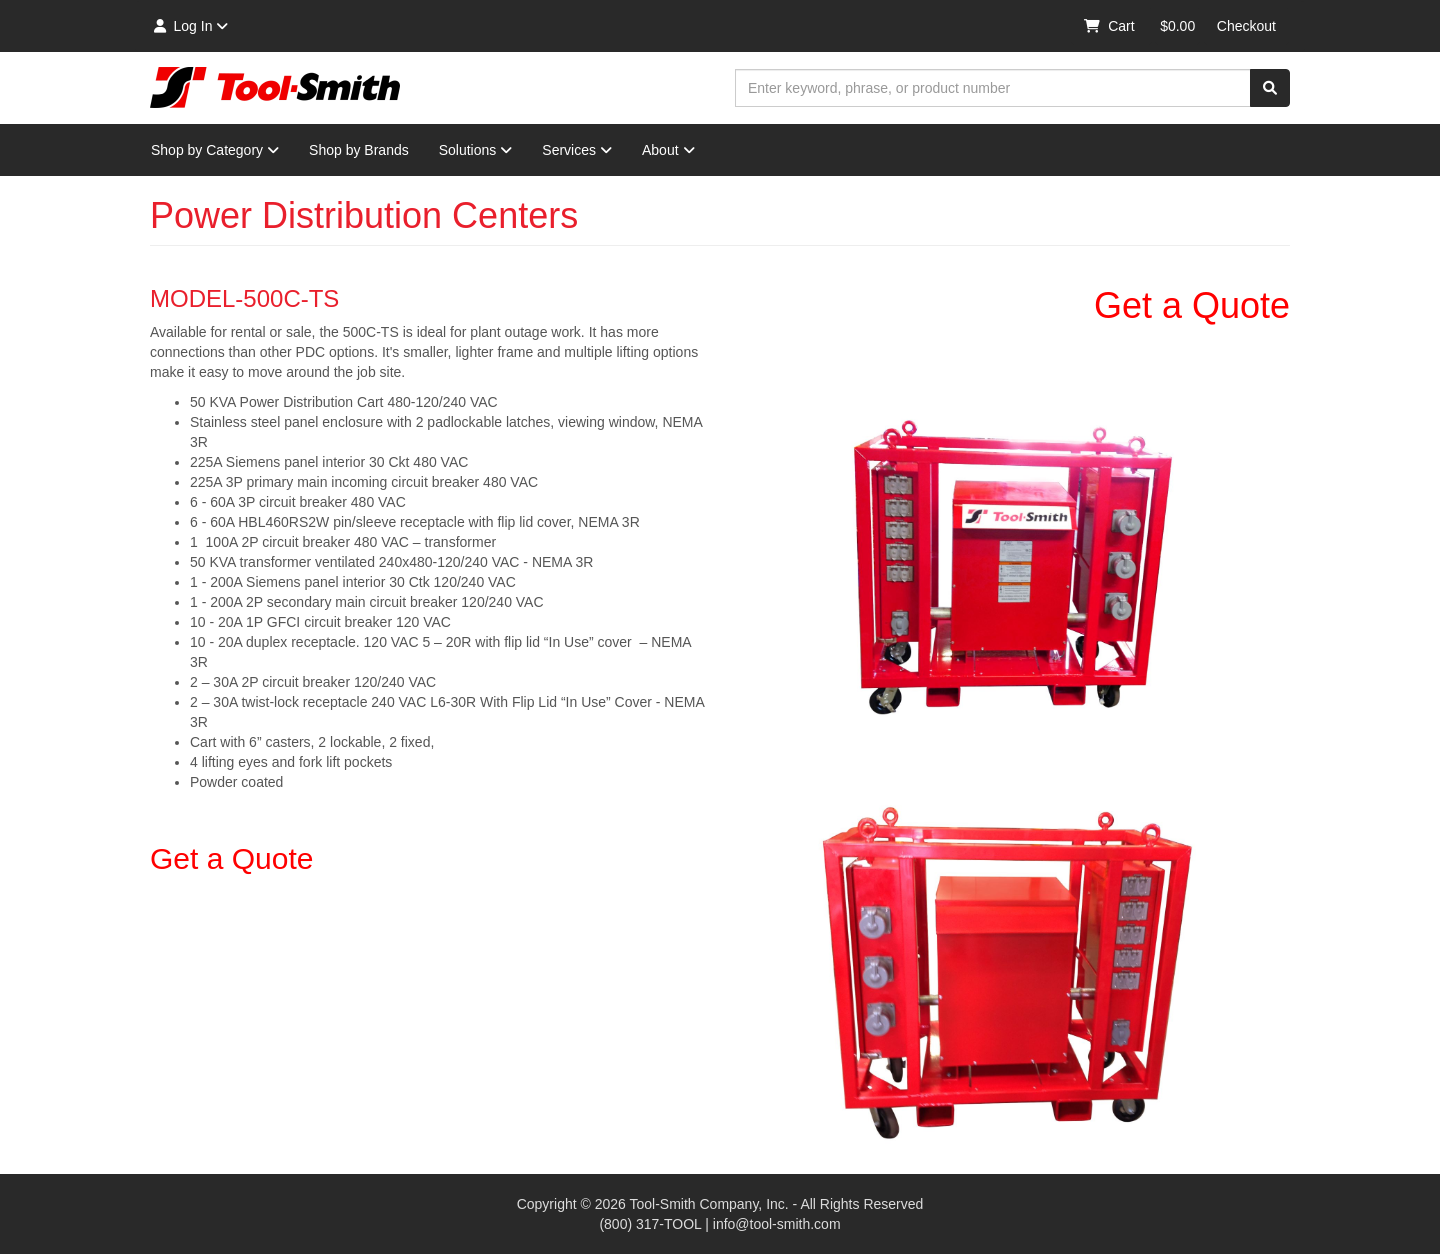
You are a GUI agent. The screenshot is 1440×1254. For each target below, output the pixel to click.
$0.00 (1177, 26)
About (668, 150)
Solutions (476, 150)
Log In (189, 26)
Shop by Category (215, 150)
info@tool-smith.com (777, 1224)
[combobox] (993, 88)
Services (577, 150)
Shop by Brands (359, 150)
